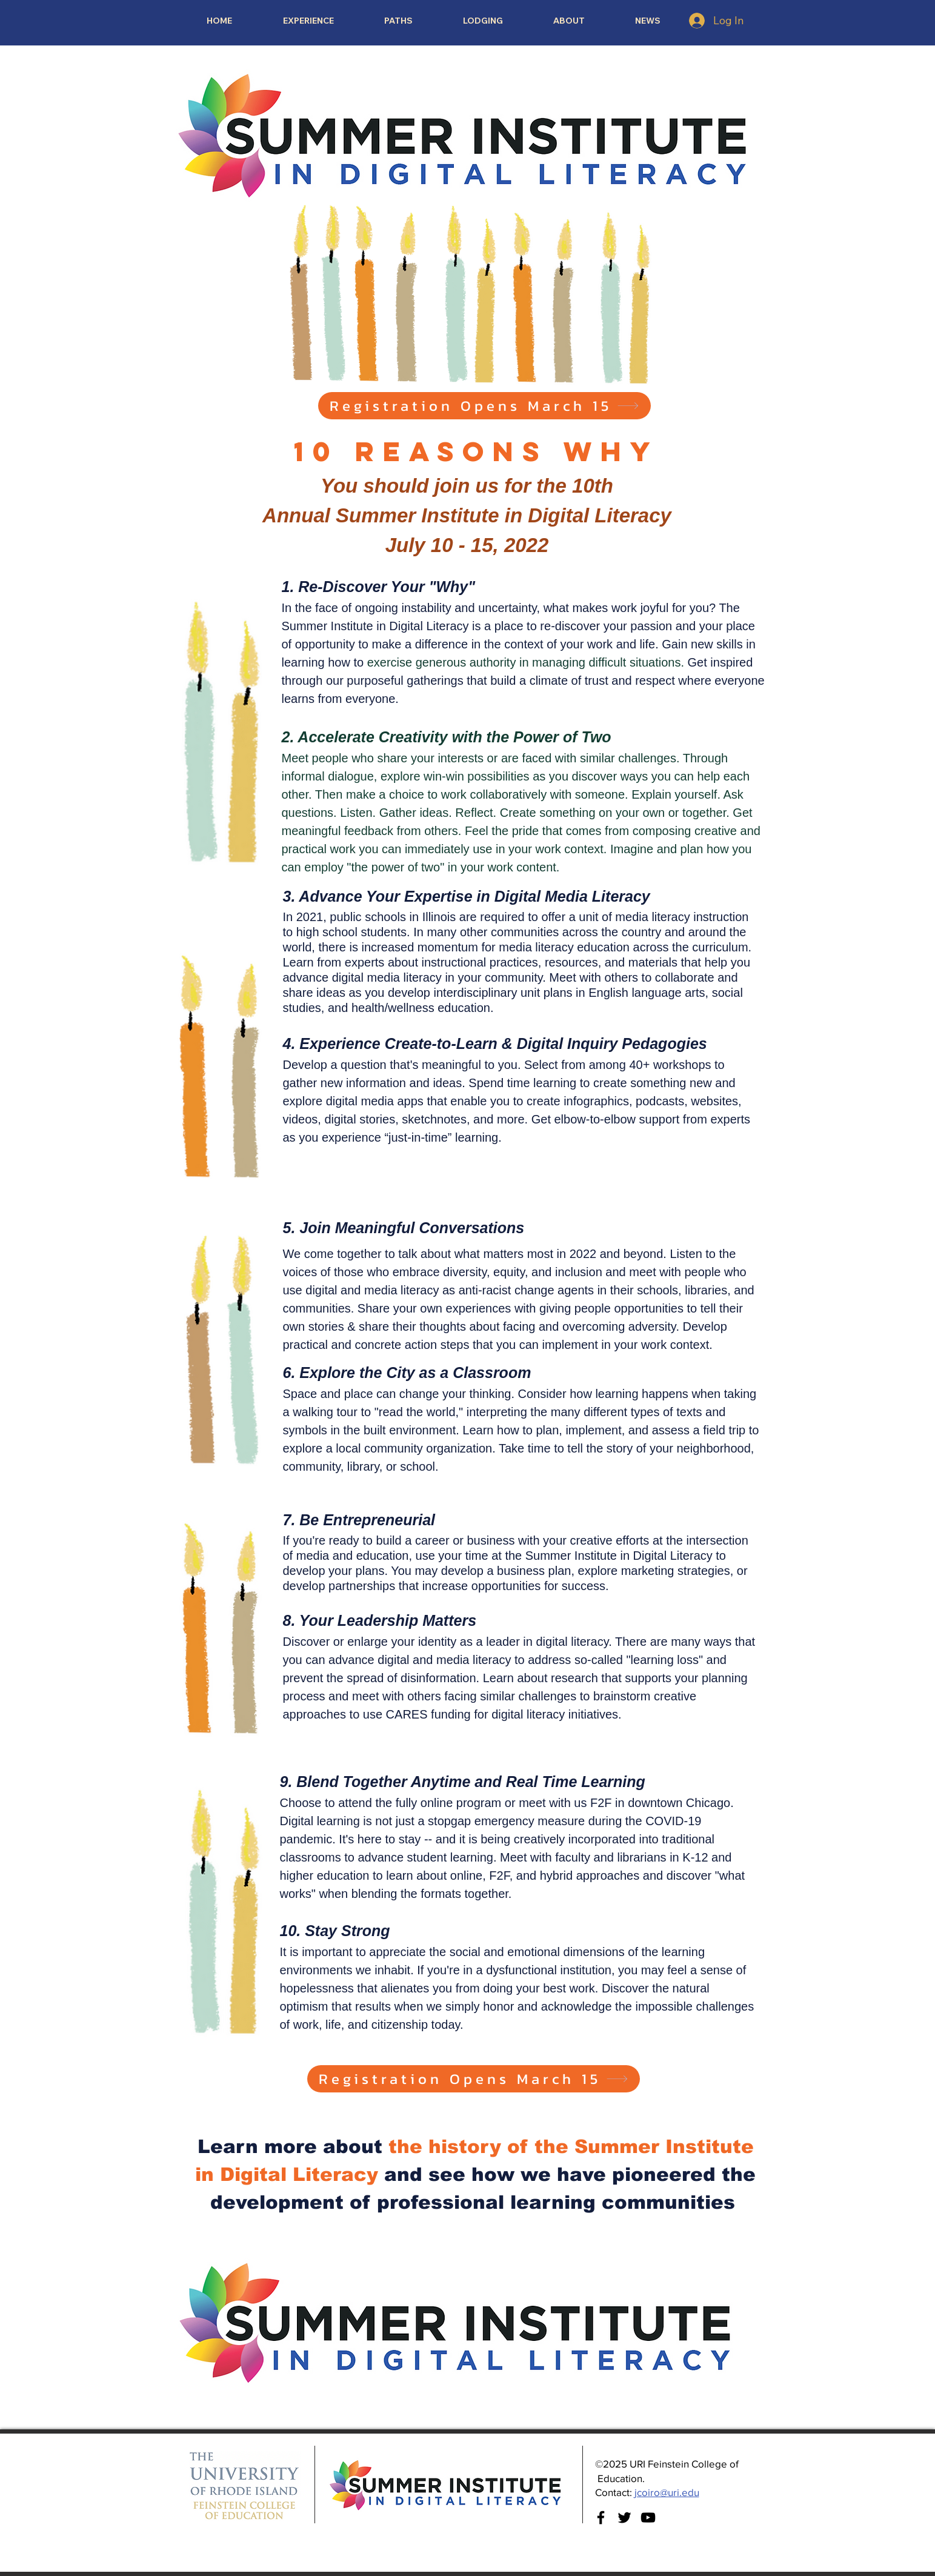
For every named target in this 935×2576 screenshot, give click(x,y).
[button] (398, 20)
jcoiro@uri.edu (666, 2492)
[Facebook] (601, 2517)
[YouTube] (648, 2517)
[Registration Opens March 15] (484, 405)
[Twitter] (624, 2517)
